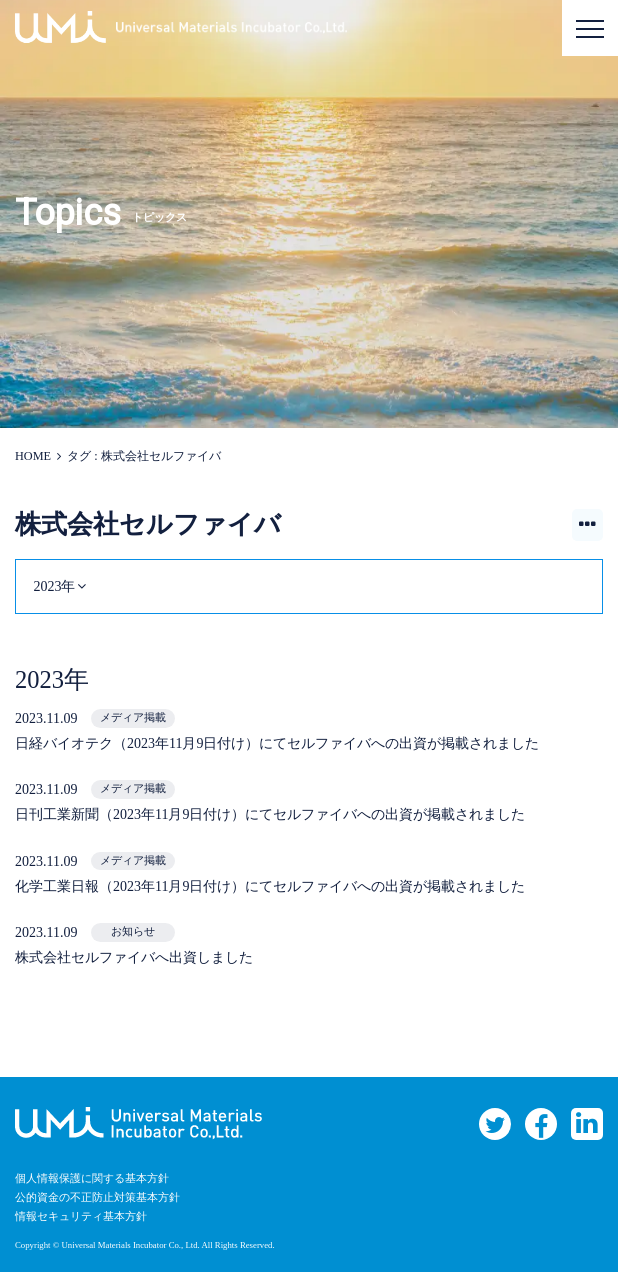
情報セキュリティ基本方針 (81, 1216)
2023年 (54, 586)
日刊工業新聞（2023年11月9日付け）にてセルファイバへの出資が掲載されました (270, 814)
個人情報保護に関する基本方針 (92, 1178)
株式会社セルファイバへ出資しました (134, 957)
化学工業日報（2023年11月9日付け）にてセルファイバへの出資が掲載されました (270, 886)
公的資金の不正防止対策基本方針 (97, 1197)
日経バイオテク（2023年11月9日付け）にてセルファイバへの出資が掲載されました (277, 743)
